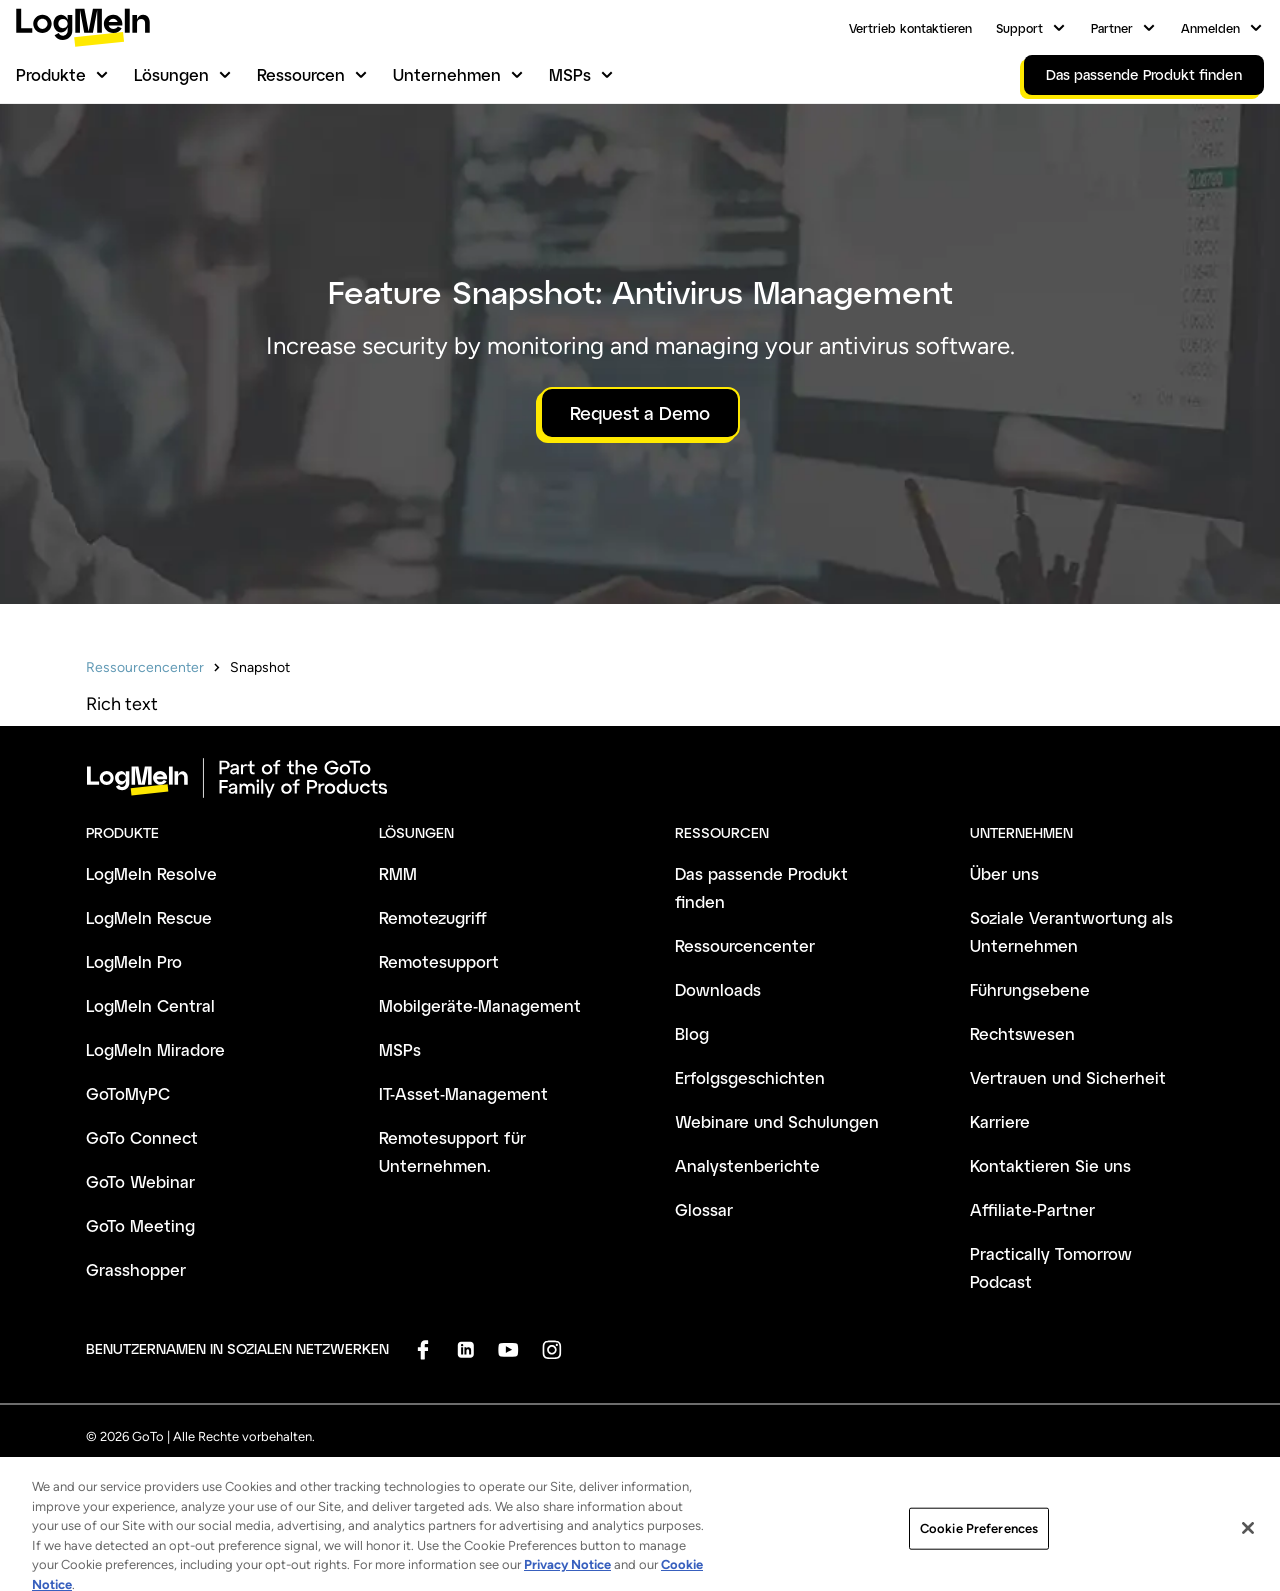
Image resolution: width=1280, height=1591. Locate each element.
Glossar (704, 1209)
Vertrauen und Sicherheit (1068, 1077)
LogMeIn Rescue (149, 917)
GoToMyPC (128, 1093)
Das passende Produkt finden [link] (1144, 74)
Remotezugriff (433, 917)
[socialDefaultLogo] (422, 1349)
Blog (692, 1033)
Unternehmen (447, 74)
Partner (1112, 28)
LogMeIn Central (150, 1005)
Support (1019, 28)
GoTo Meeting (140, 1225)
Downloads (718, 989)
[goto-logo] (640, 778)
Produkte (51, 74)
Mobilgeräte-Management (480, 1005)
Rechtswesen (1022, 1033)
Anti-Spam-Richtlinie (469, 1476)
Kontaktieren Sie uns (1050, 1165)
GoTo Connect (142, 1137)
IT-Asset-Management (463, 1093)
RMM (398, 873)
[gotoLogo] (83, 27)
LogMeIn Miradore (155, 1049)
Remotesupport (439, 961)
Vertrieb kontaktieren (910, 28)
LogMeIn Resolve (151, 873)
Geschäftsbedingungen (154, 1476)
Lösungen (171, 74)
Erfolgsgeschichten (750, 1077)
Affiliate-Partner (1032, 1209)
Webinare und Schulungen (777, 1121)
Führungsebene (1030, 989)
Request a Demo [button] (640, 413)
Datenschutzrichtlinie (316, 1476)
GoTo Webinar (140, 1181)
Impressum (594, 1476)
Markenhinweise (704, 1476)
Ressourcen (301, 74)
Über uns (1004, 873)
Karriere (1000, 1121)
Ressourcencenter (145, 667)
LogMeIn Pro (134, 961)
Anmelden (1210, 28)
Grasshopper (136, 1269)
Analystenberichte (747, 1165)
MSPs (570, 74)
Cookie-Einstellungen (844, 1476)
